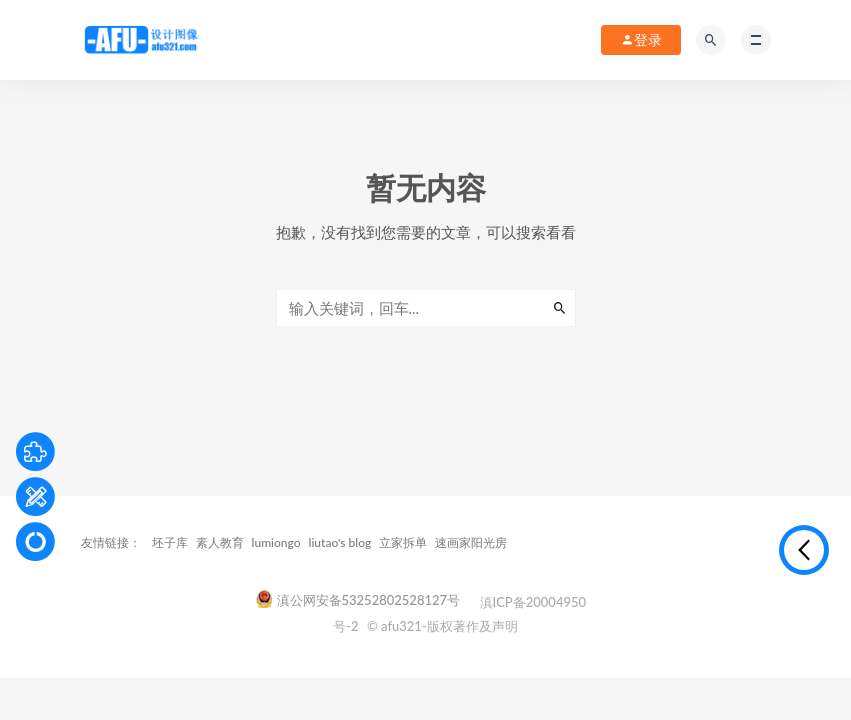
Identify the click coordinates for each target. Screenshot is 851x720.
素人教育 (220, 542)
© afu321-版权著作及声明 (442, 626)
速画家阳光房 (471, 542)
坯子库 (170, 542)
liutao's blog (340, 542)
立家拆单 (403, 542)
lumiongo (276, 542)
